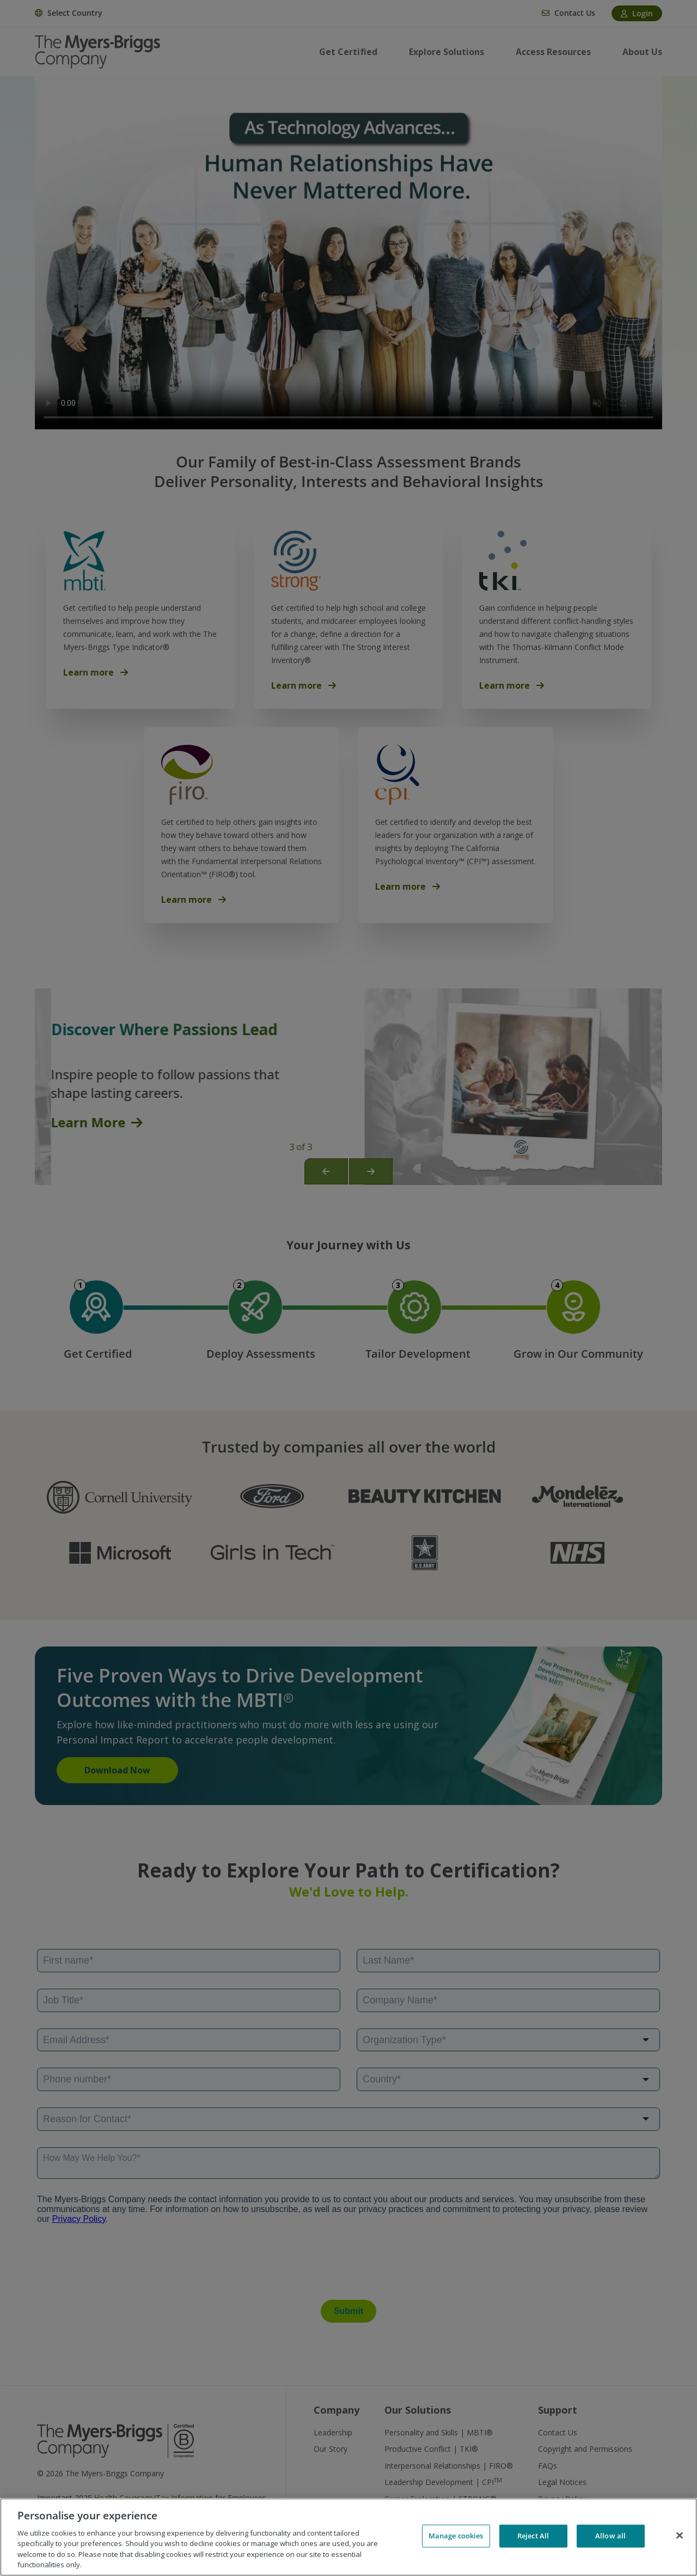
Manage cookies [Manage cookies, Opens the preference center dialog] (456, 2536)
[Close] (680, 2536)
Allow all (610, 2536)
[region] (348, 2537)
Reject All (533, 2536)
